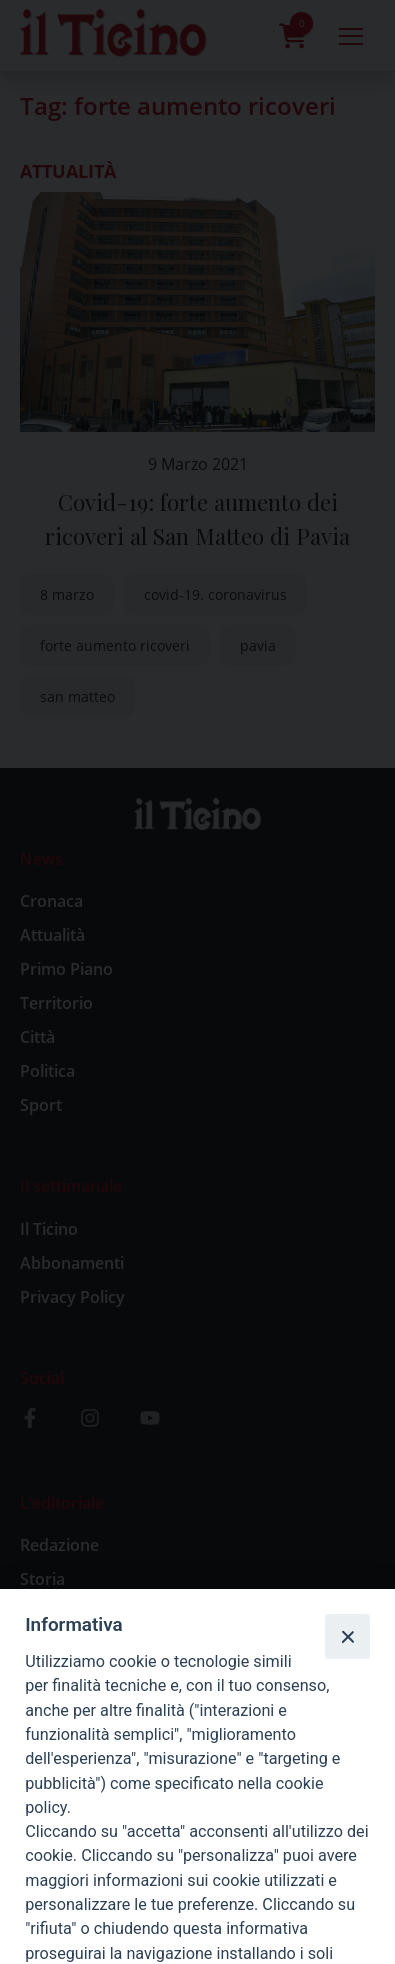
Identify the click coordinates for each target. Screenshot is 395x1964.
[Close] (347, 1636)
